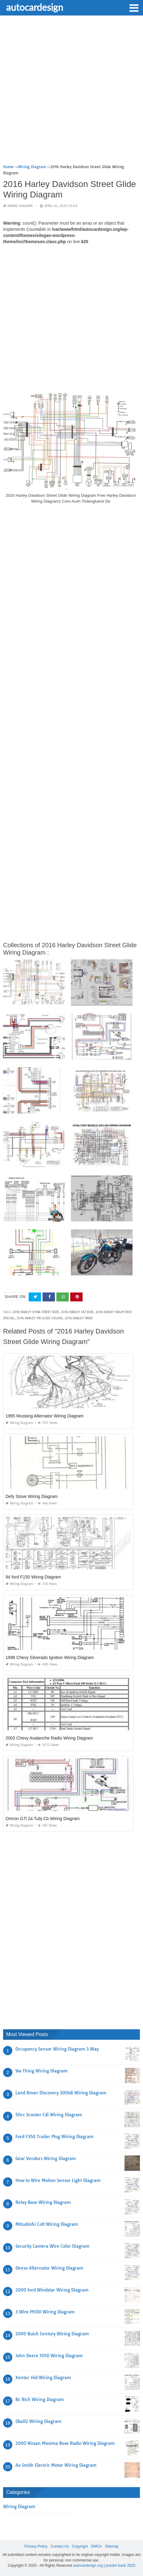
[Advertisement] (71, 92)
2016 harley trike (79, 1318)
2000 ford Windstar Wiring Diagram (51, 2290)
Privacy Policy (36, 2546)
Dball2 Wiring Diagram (38, 2421)
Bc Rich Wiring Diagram (39, 2399)
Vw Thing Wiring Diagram (41, 2071)
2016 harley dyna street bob (35, 1312)
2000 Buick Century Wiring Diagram (52, 2334)
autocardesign (34, 7)
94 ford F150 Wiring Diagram (33, 1576)
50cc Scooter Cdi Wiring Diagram (48, 2115)
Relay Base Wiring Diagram (43, 2202)
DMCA (96, 2546)
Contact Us (60, 2546)
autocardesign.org (88, 2565)
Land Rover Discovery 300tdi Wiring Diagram (60, 2093)
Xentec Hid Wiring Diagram (43, 2377)
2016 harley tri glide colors (40, 1318)
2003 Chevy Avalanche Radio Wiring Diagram (49, 1738)
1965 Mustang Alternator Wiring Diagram (45, 1415)
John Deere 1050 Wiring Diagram (49, 2355)
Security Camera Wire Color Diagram (52, 2246)
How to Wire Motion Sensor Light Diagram (57, 2180)
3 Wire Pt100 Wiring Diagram (45, 2312)
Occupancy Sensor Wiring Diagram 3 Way (57, 2049)
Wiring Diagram (20, 206)
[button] (134, 7)
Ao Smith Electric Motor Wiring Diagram (55, 2465)
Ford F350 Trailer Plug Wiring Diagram (54, 2136)
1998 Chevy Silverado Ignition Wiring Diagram (50, 1657)
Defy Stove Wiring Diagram (32, 1496)
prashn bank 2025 (120, 2565)
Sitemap (111, 2546)
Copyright (80, 2546)
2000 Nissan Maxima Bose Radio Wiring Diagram (65, 2443)
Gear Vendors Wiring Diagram (45, 2158)
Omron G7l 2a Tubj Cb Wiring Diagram (43, 1818)
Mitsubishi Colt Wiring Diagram (46, 2224)
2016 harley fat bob (77, 1312)
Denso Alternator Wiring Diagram (49, 2268)
